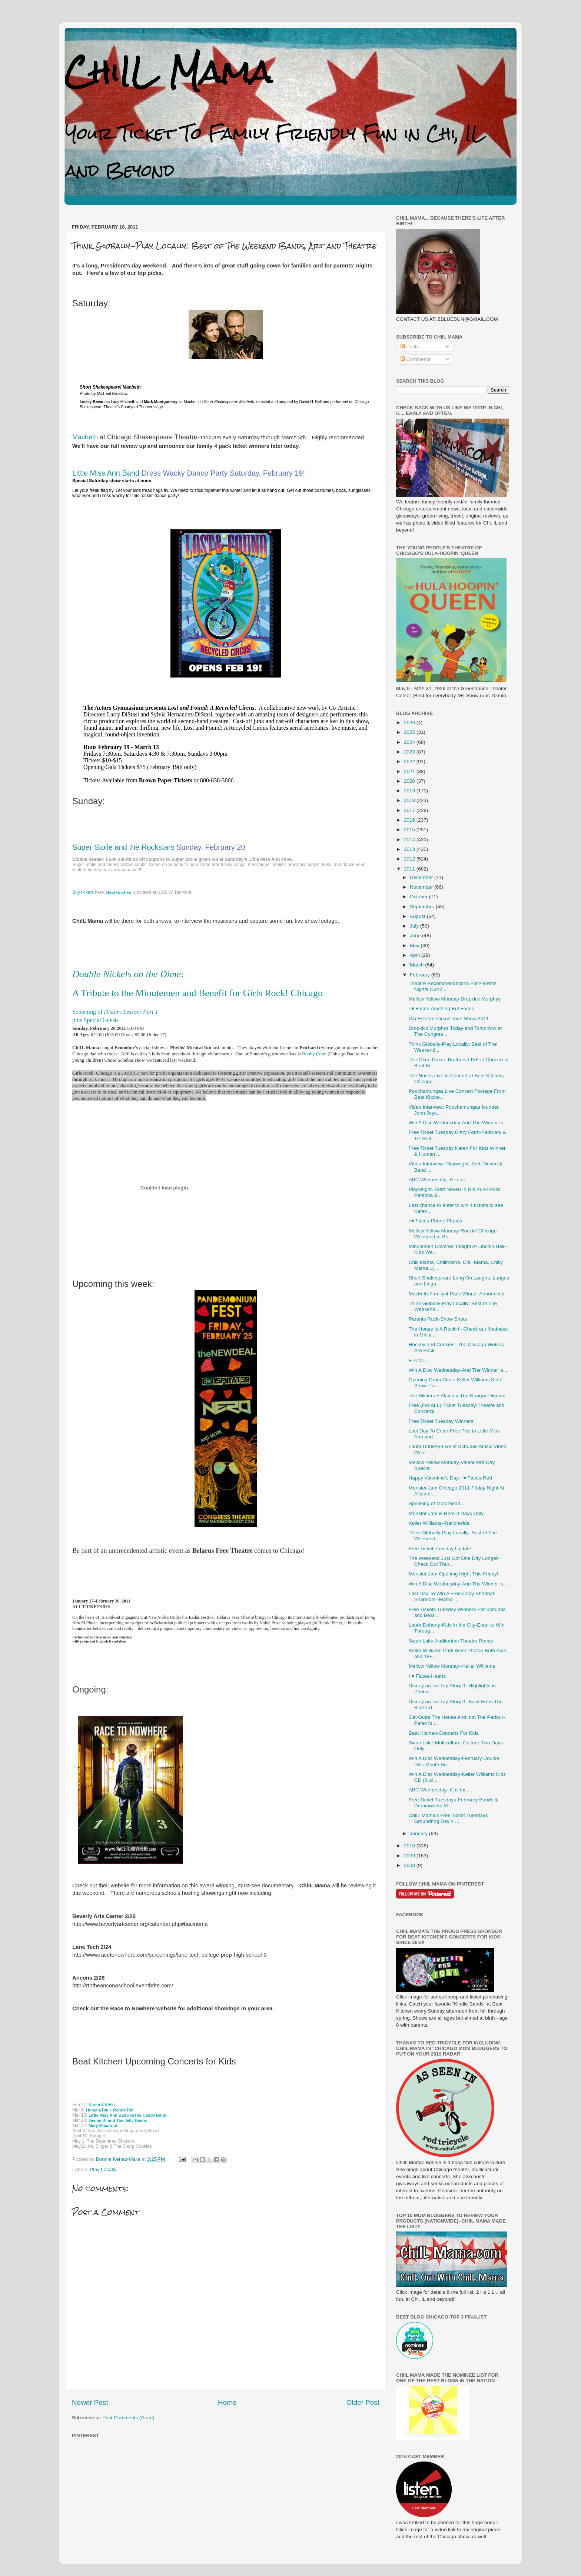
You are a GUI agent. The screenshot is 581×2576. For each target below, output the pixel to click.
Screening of (115, 1012)
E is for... (418, 1360)
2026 (410, 722)
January (419, 1833)
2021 (410, 771)
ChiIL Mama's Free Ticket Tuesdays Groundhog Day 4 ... (448, 1818)
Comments (416, 359)
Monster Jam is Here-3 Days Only (446, 1513)
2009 (410, 1855)
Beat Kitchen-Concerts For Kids (444, 1733)
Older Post (362, 2402)
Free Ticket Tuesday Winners (441, 1421)
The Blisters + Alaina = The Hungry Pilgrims (457, 1395)
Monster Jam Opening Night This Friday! (453, 1574)
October (419, 896)
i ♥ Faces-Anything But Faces (441, 1008)
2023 (410, 752)
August (418, 916)
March (417, 965)
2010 (410, 1845)
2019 (410, 790)
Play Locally (103, 2169)
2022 (410, 761)
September (423, 906)
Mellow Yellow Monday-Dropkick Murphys (455, 999)
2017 (410, 810)
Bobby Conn (315, 1053)
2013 (410, 849)
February (420, 975)
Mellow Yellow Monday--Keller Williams (452, 1666)
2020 (410, 781)
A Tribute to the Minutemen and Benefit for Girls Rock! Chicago (197, 993)
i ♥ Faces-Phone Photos (435, 1221)
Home (227, 2402)
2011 (410, 869)
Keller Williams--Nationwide (439, 1523)
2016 (410, 820)
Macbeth (85, 437)
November (422, 887)
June (416, 935)
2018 (410, 800)
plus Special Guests (95, 1020)
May (415, 945)
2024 (410, 742)
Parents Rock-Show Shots (438, 1319)
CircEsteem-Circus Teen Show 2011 (449, 1018)
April (415, 955)
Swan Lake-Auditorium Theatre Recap (451, 1641)
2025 (410, 732)
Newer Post (90, 2402)
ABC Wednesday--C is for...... (441, 1790)
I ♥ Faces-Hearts (427, 1676)
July (415, 926)
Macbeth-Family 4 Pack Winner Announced (457, 1294)
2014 (410, 839)
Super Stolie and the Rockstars (123, 847)
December (422, 877)
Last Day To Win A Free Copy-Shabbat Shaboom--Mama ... (451, 1596)
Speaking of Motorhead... (437, 1503)
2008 (410, 1865)
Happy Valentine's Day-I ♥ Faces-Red (450, 1478)
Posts (410, 346)
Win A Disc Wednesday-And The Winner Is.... (459, 1122)
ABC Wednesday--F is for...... (441, 1179)
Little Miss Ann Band (107, 473)
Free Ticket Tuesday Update (440, 1548)
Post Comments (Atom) (129, 2417)
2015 (410, 829)
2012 (410, 859)
